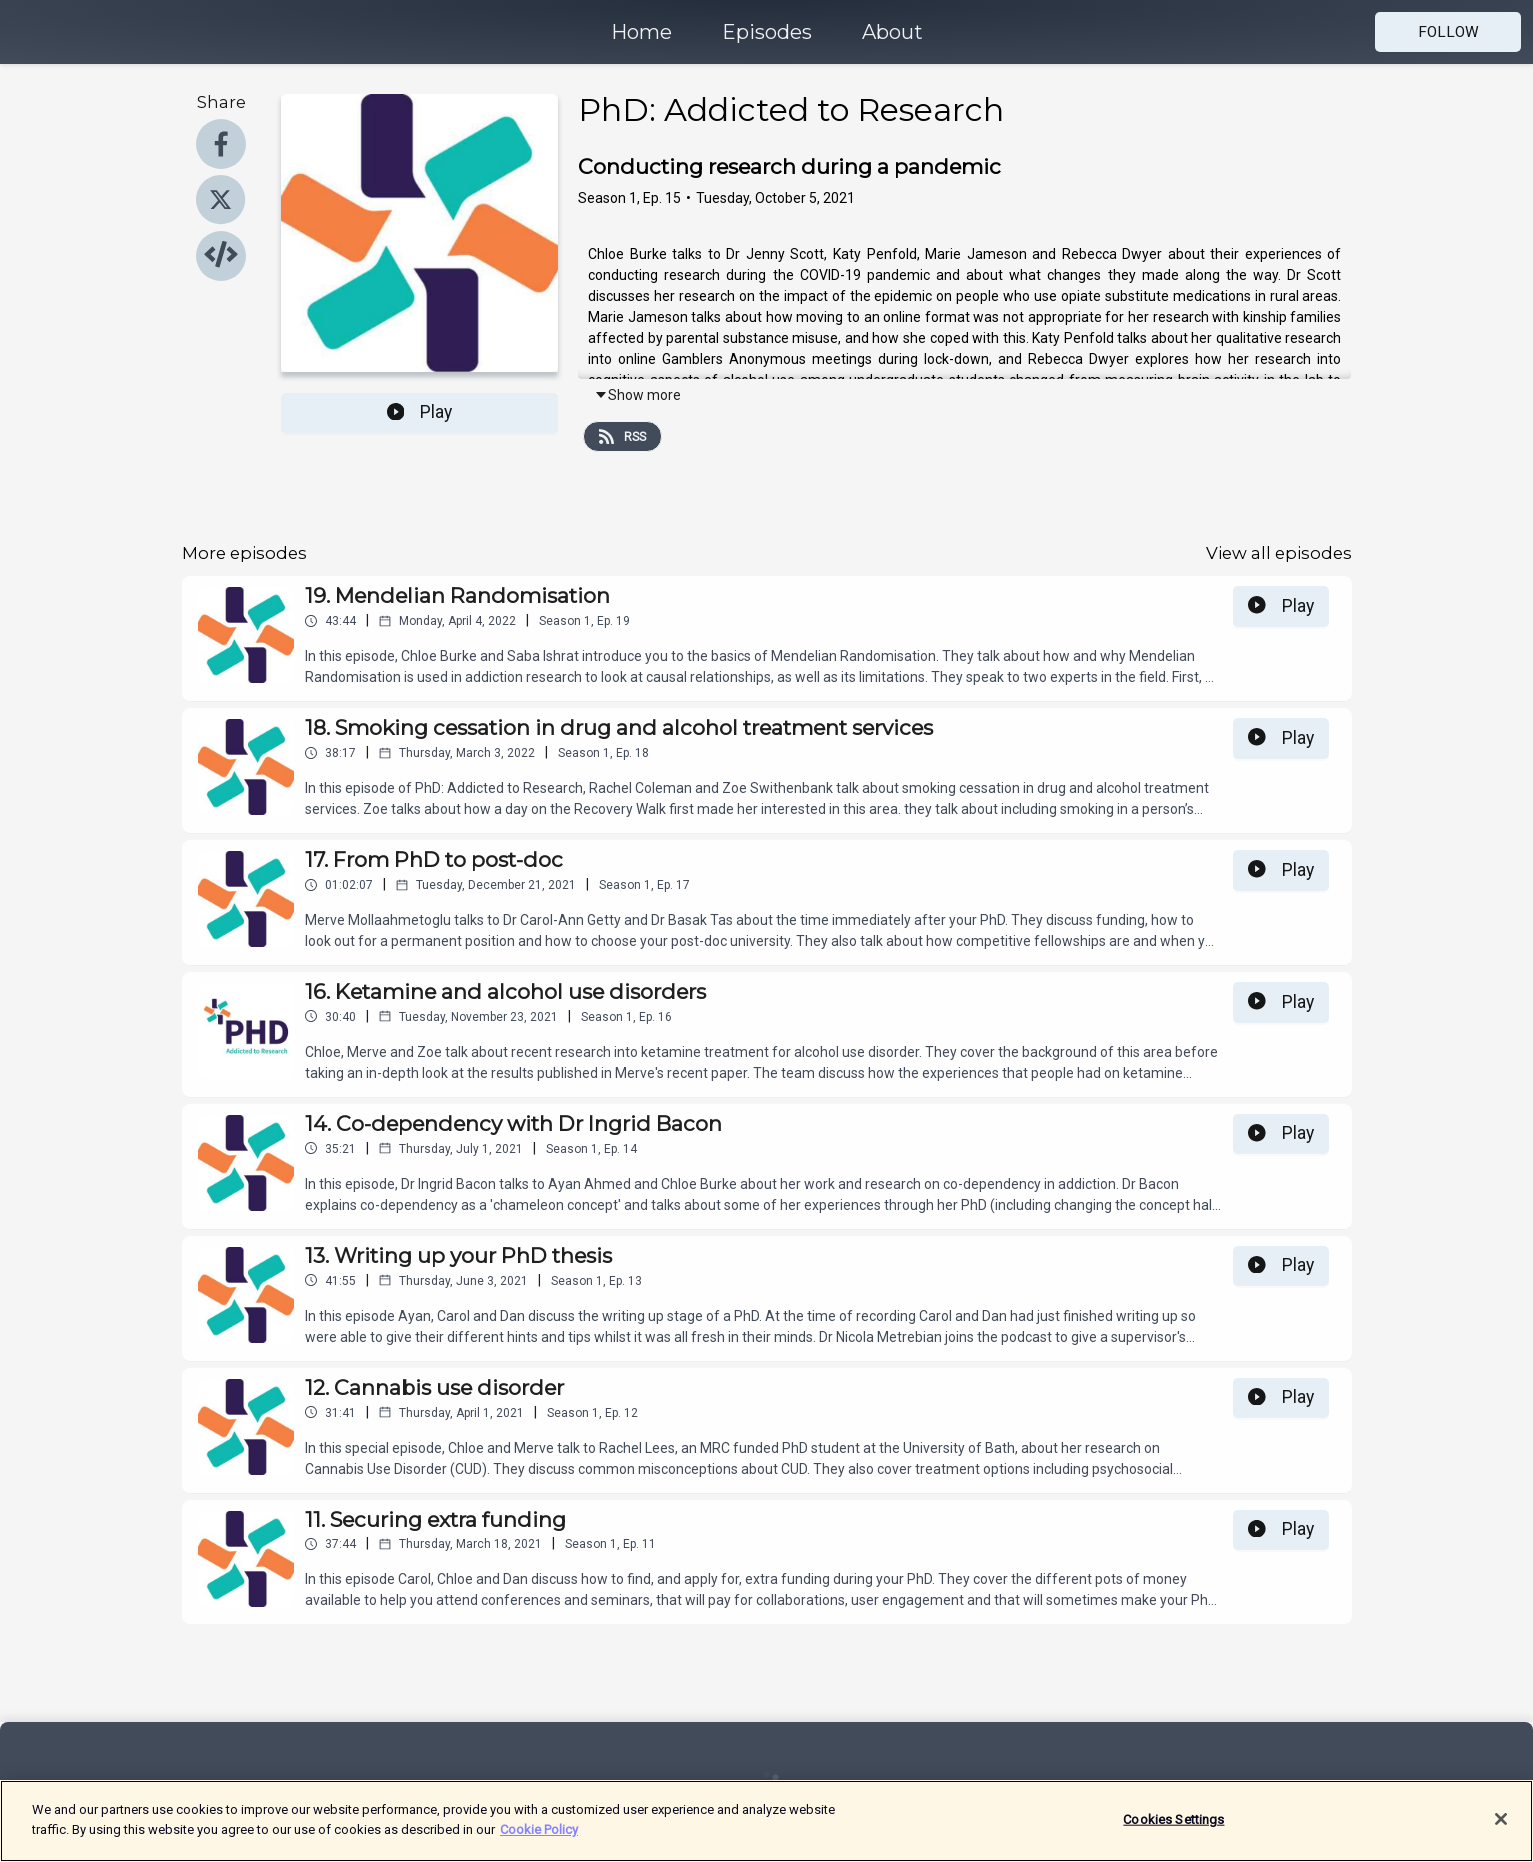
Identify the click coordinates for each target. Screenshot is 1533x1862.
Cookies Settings (1173, 1830)
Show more (637, 395)
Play (420, 412)
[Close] (1501, 1831)
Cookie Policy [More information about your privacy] (539, 1840)
